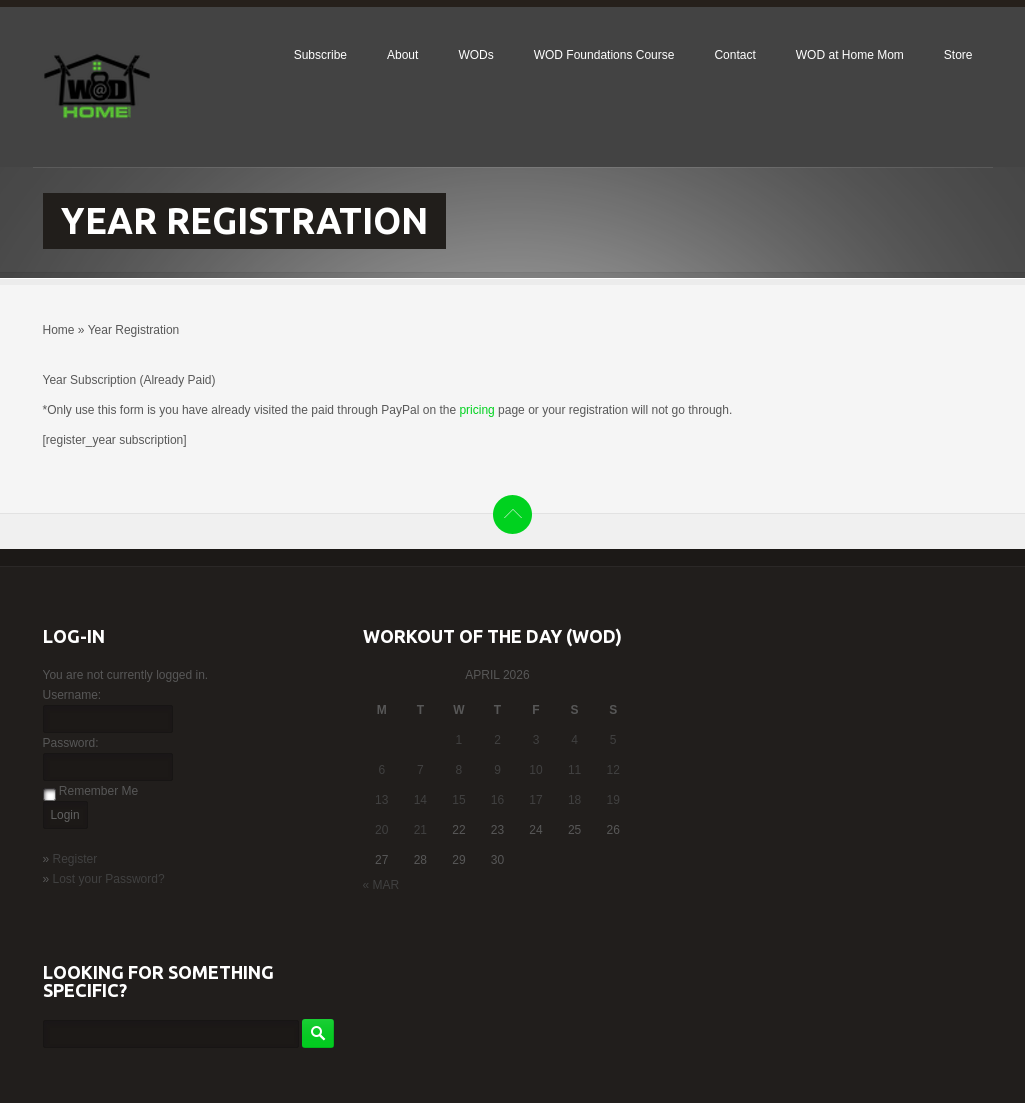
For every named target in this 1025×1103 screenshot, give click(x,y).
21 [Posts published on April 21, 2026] (420, 830)
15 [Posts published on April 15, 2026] (458, 800)
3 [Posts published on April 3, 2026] (536, 740)
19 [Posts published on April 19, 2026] (613, 800)
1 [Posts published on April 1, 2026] (459, 740)
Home (59, 330)
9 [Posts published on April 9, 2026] (497, 770)
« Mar (381, 885)
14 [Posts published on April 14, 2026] (420, 800)
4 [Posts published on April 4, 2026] (574, 740)
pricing (476, 410)
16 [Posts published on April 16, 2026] (497, 800)
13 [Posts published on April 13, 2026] (381, 800)
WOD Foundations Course (604, 55)
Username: (72, 695)
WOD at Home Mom (850, 55)
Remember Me (98, 791)
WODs (475, 55)
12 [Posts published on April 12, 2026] (613, 770)
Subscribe (320, 55)
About (402, 55)
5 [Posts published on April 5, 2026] (613, 740)
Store (958, 55)
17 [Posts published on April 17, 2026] (535, 800)
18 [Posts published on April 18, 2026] (574, 800)
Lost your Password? (109, 879)
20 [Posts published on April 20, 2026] (381, 830)
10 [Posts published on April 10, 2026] (535, 770)
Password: (71, 743)
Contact (734, 55)
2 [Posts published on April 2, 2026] (497, 740)
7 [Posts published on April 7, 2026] (420, 770)
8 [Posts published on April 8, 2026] (459, 770)
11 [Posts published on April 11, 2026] (574, 770)
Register (75, 859)
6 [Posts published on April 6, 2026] (381, 770)
